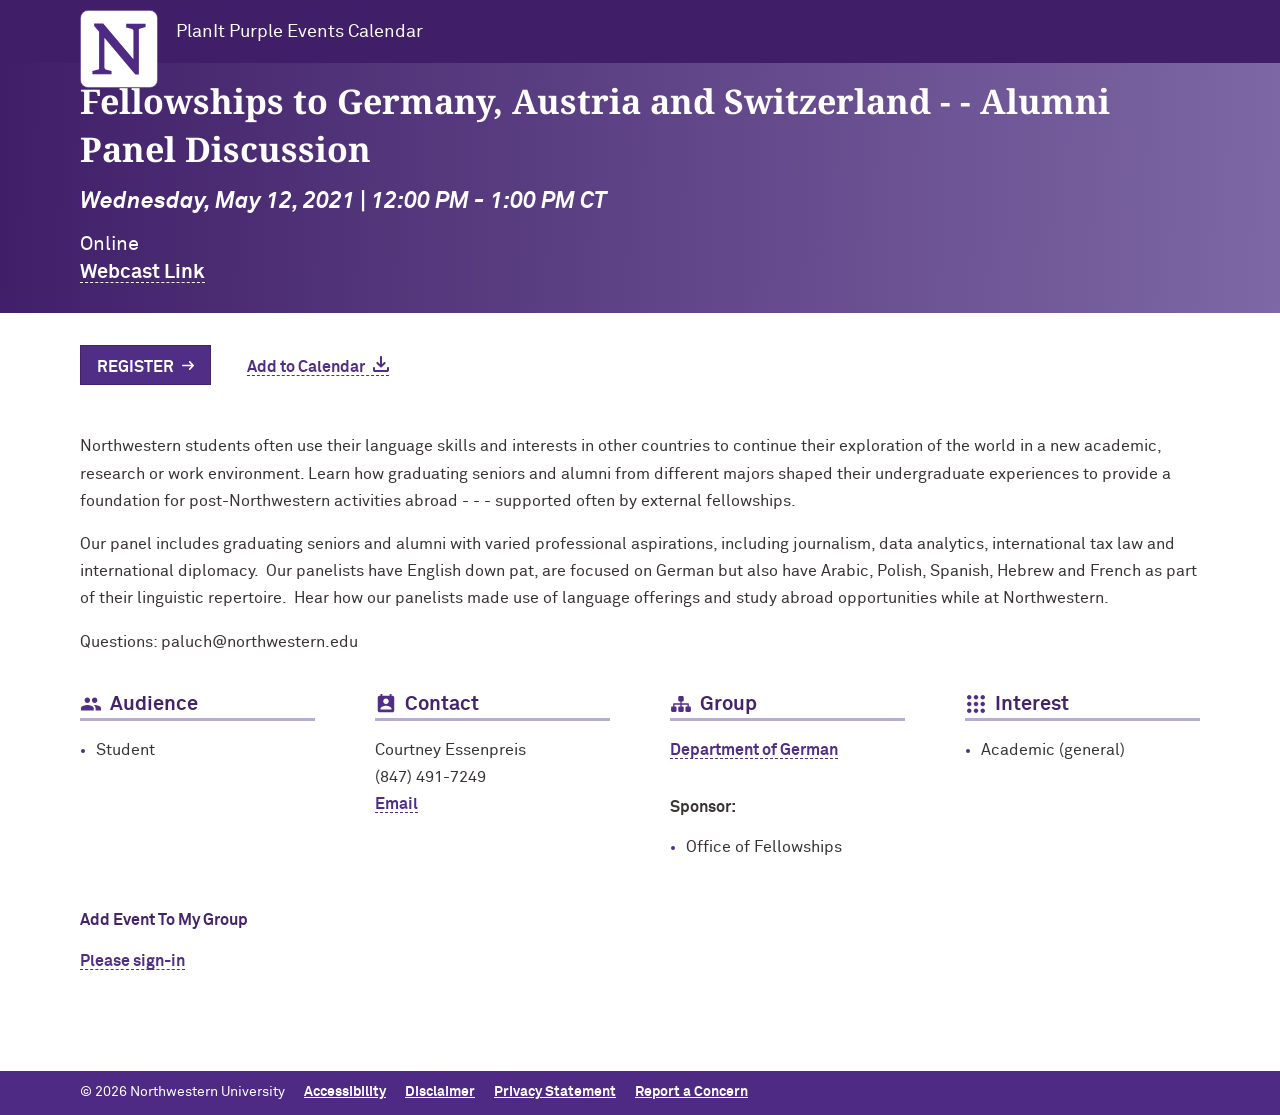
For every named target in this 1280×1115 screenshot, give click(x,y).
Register (135, 367)
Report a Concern (691, 1092)
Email (396, 804)
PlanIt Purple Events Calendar (299, 32)
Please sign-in (132, 961)
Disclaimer (440, 1092)
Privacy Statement (555, 1092)
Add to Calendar (306, 367)
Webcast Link (142, 272)
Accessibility (345, 1092)
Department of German (754, 750)
